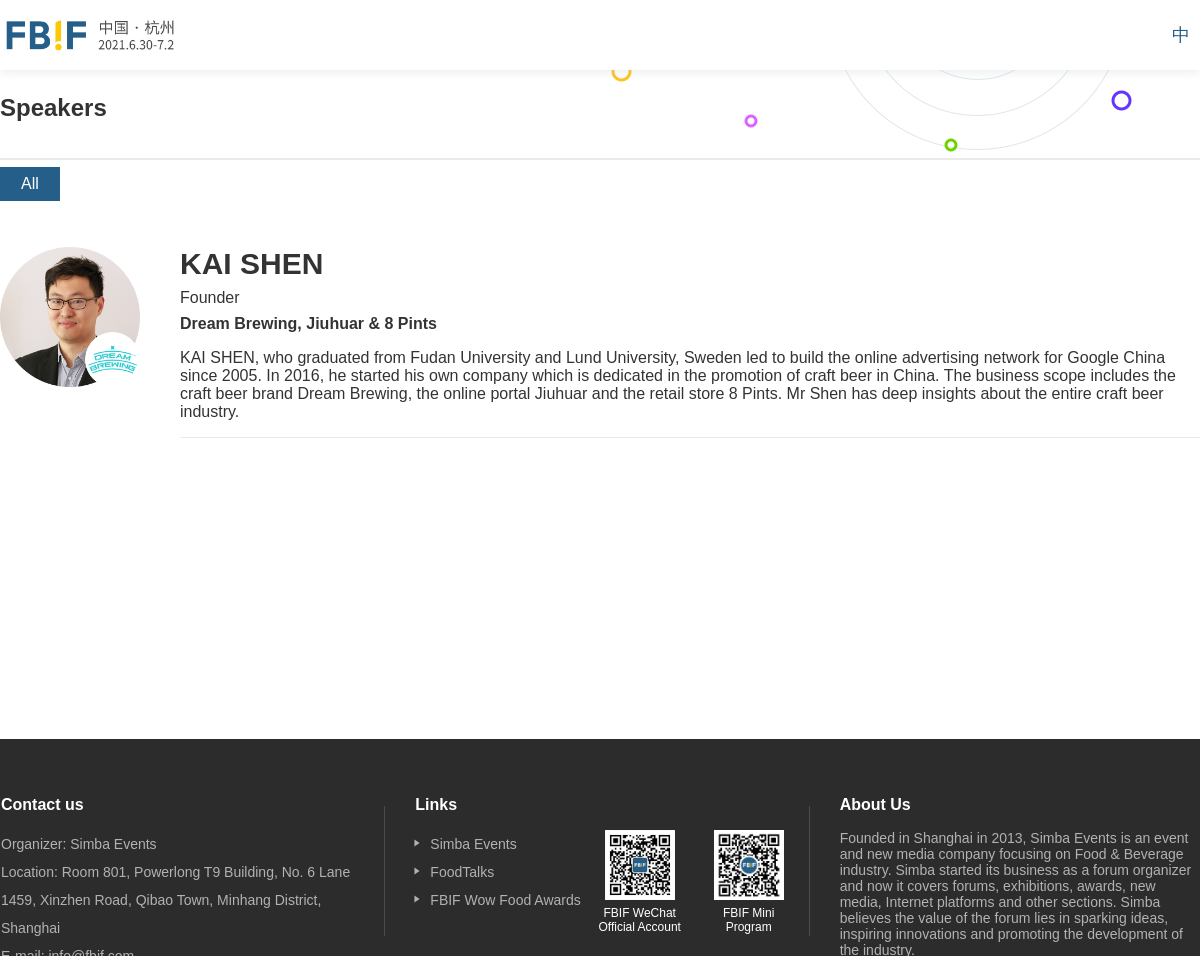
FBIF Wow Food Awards (505, 900)
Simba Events (473, 844)
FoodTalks (462, 872)
